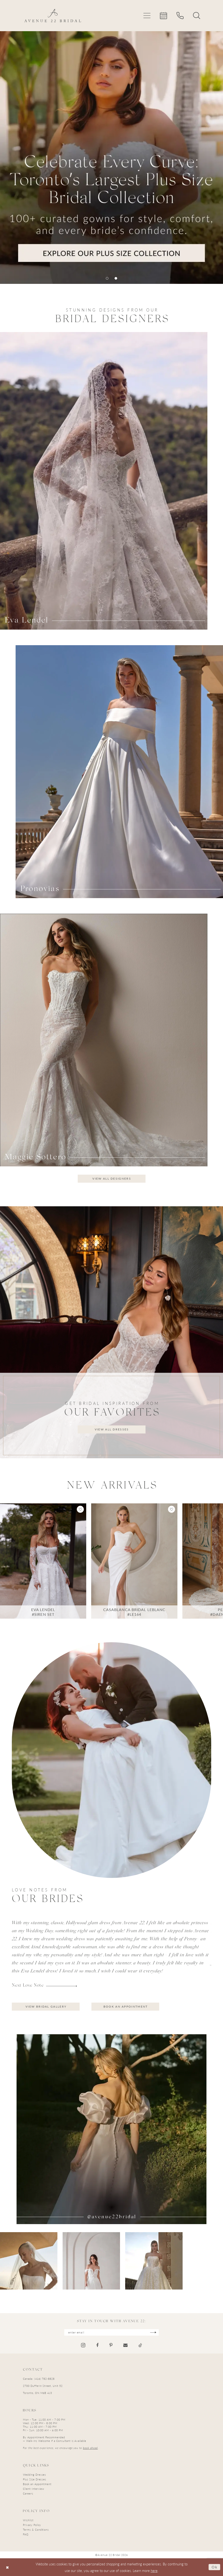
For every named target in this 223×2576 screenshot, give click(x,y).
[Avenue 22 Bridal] (52, 15)
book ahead (90, 2448)
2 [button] (116, 278)
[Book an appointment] (163, 15)
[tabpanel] (111, 157)
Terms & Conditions (36, 2529)
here (154, 2570)
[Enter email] (111, 2332)
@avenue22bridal (111, 2216)
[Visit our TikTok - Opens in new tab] (140, 2345)
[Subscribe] (153, 2332)
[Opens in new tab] (28, 2261)
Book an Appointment (125, 2007)
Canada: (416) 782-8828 (39, 2378)
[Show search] (196, 15)
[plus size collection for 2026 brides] (111, 157)
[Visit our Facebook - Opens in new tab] (97, 2345)
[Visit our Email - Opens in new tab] (125, 2345)
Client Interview (33, 2489)
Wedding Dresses (34, 2474)
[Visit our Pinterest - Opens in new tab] (110, 2345)
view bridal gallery (46, 2007)
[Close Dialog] (7, 2567)
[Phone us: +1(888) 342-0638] (180, 15)
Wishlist (28, 2520)
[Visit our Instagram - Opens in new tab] (83, 2345)
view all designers (111, 1179)
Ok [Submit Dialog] (215, 2567)
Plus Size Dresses (34, 2479)
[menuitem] (147, 15)
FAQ (26, 2534)
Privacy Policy (32, 2525)
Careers (28, 2493)
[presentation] (43, 1561)
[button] (147, 15)
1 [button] (107, 278)
